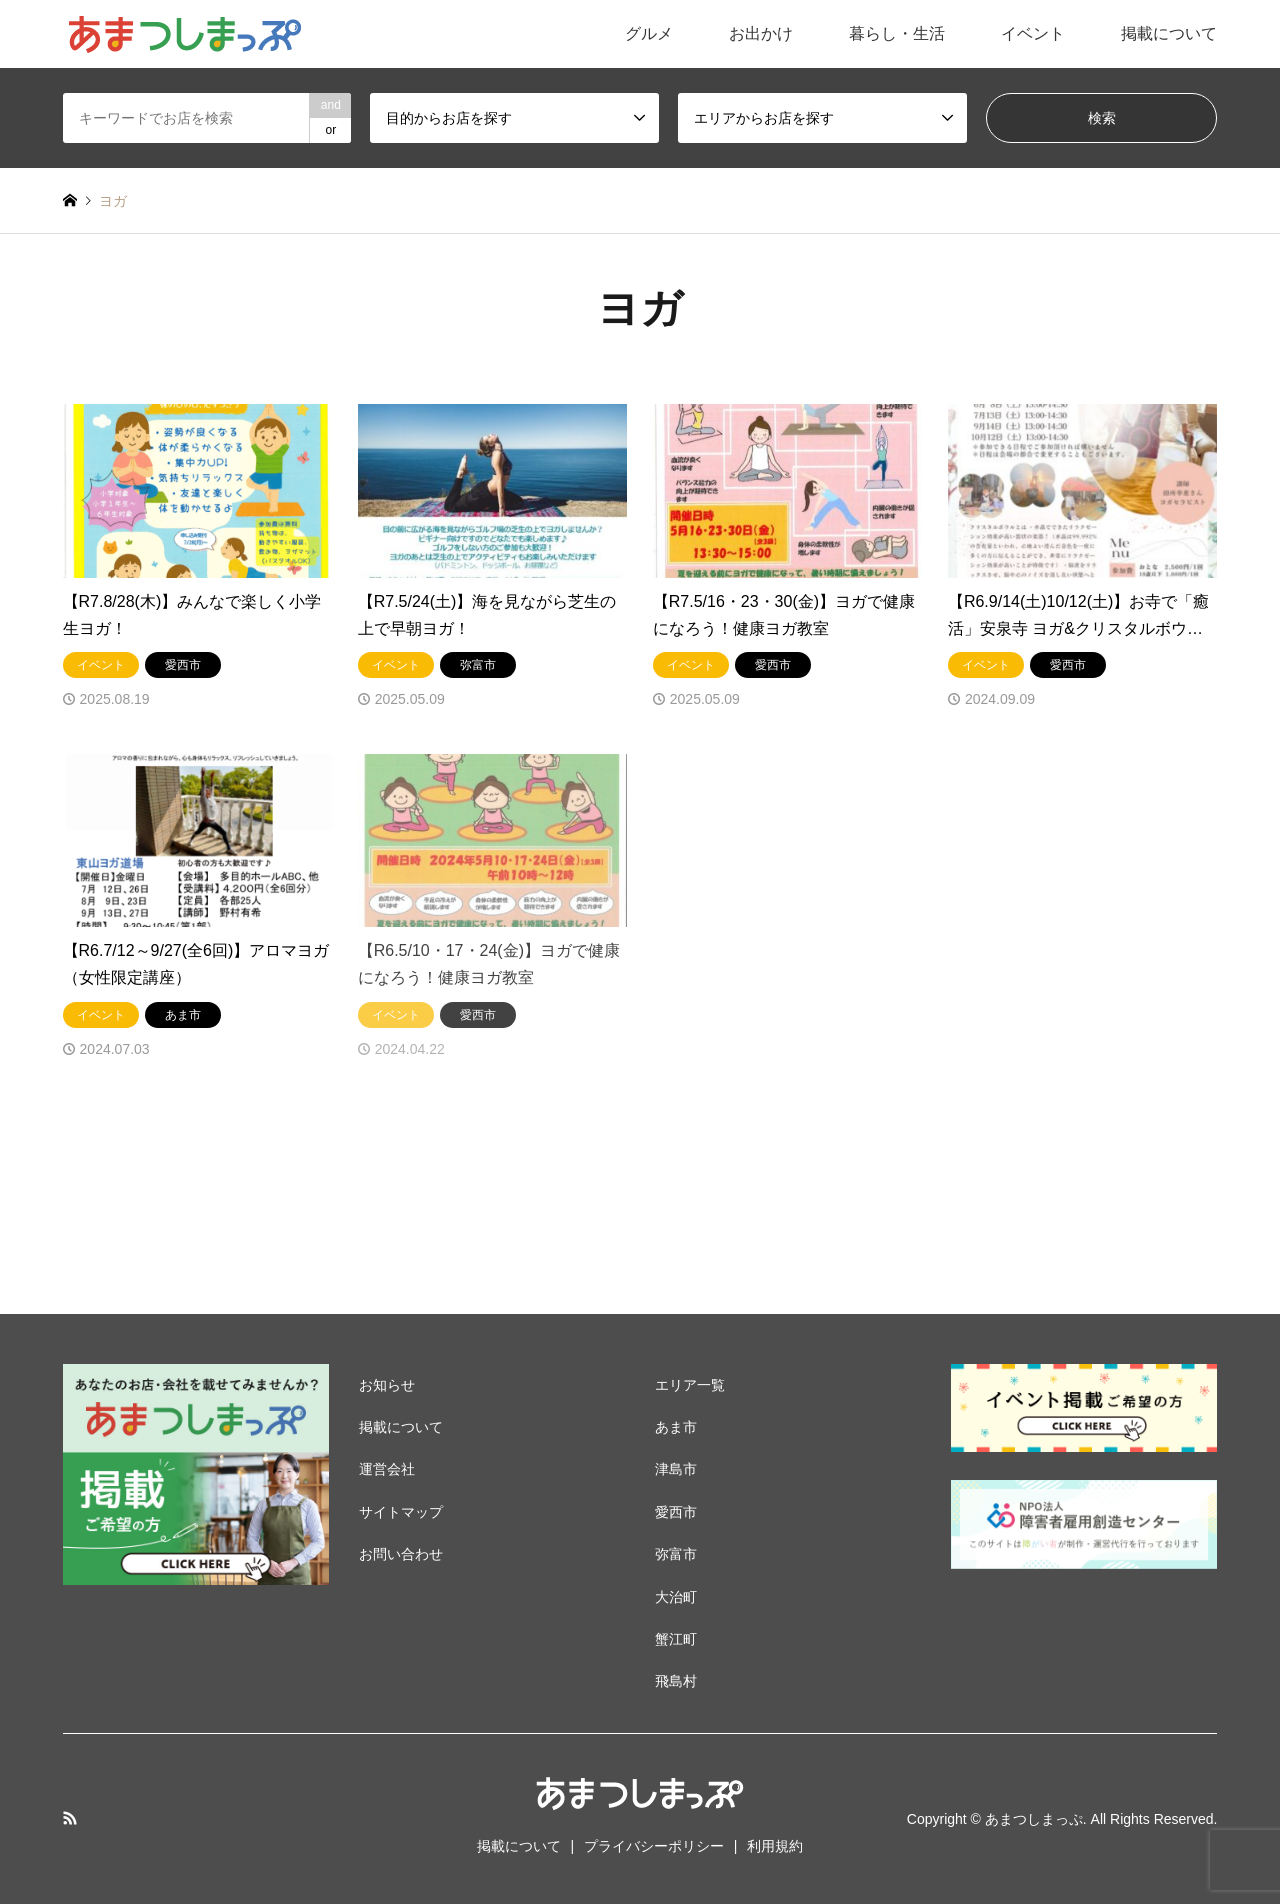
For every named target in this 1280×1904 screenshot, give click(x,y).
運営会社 (387, 1469)
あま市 (676, 1427)
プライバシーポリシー (654, 1846)
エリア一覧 (690, 1385)
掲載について (1169, 33)
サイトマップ (401, 1512)
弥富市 (676, 1554)
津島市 (676, 1469)
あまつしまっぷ (1034, 1819)
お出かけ (761, 33)
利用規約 (775, 1846)
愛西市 (676, 1512)
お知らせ (387, 1385)
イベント (1033, 33)
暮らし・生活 (897, 33)
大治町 (676, 1597)
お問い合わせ (401, 1554)
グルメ (649, 33)
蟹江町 (676, 1639)
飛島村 (676, 1681)
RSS (70, 1818)
